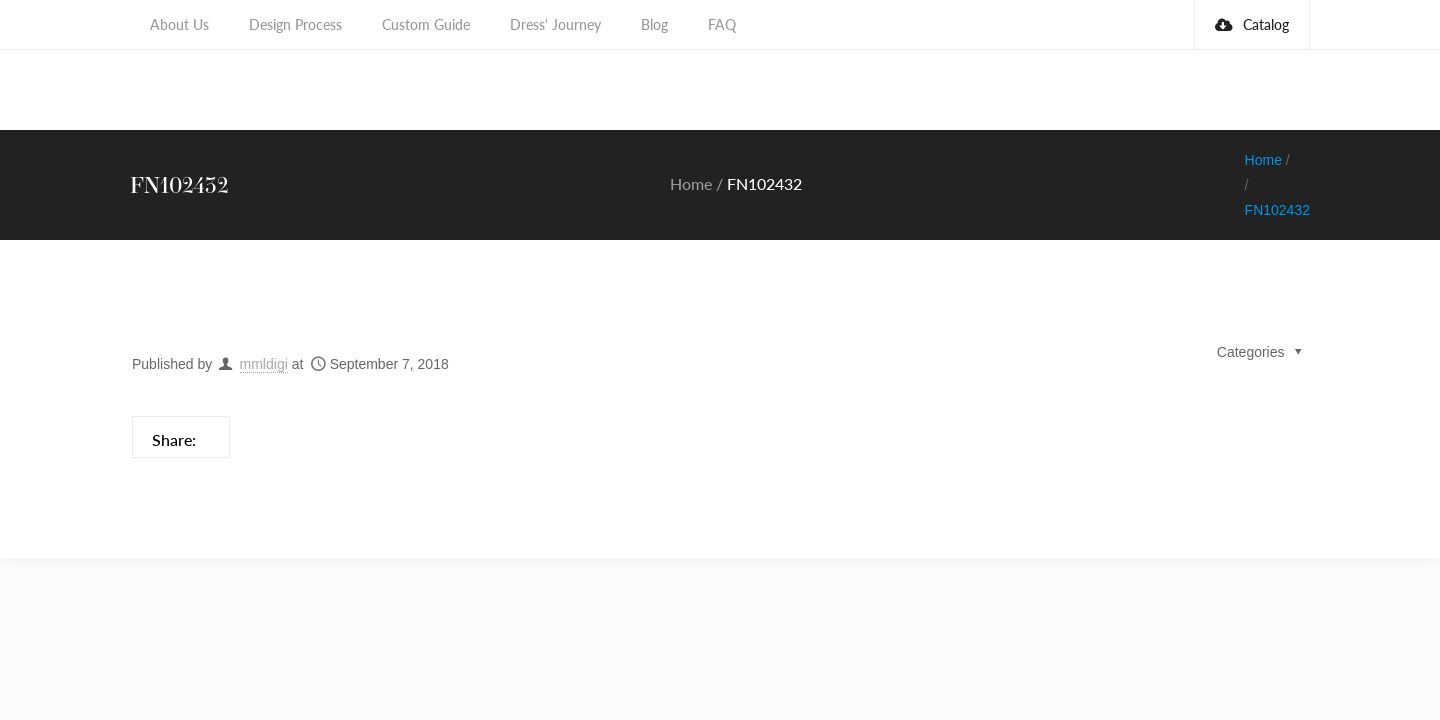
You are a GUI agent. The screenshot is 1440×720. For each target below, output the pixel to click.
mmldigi (264, 314)
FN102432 (1277, 160)
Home (691, 133)
